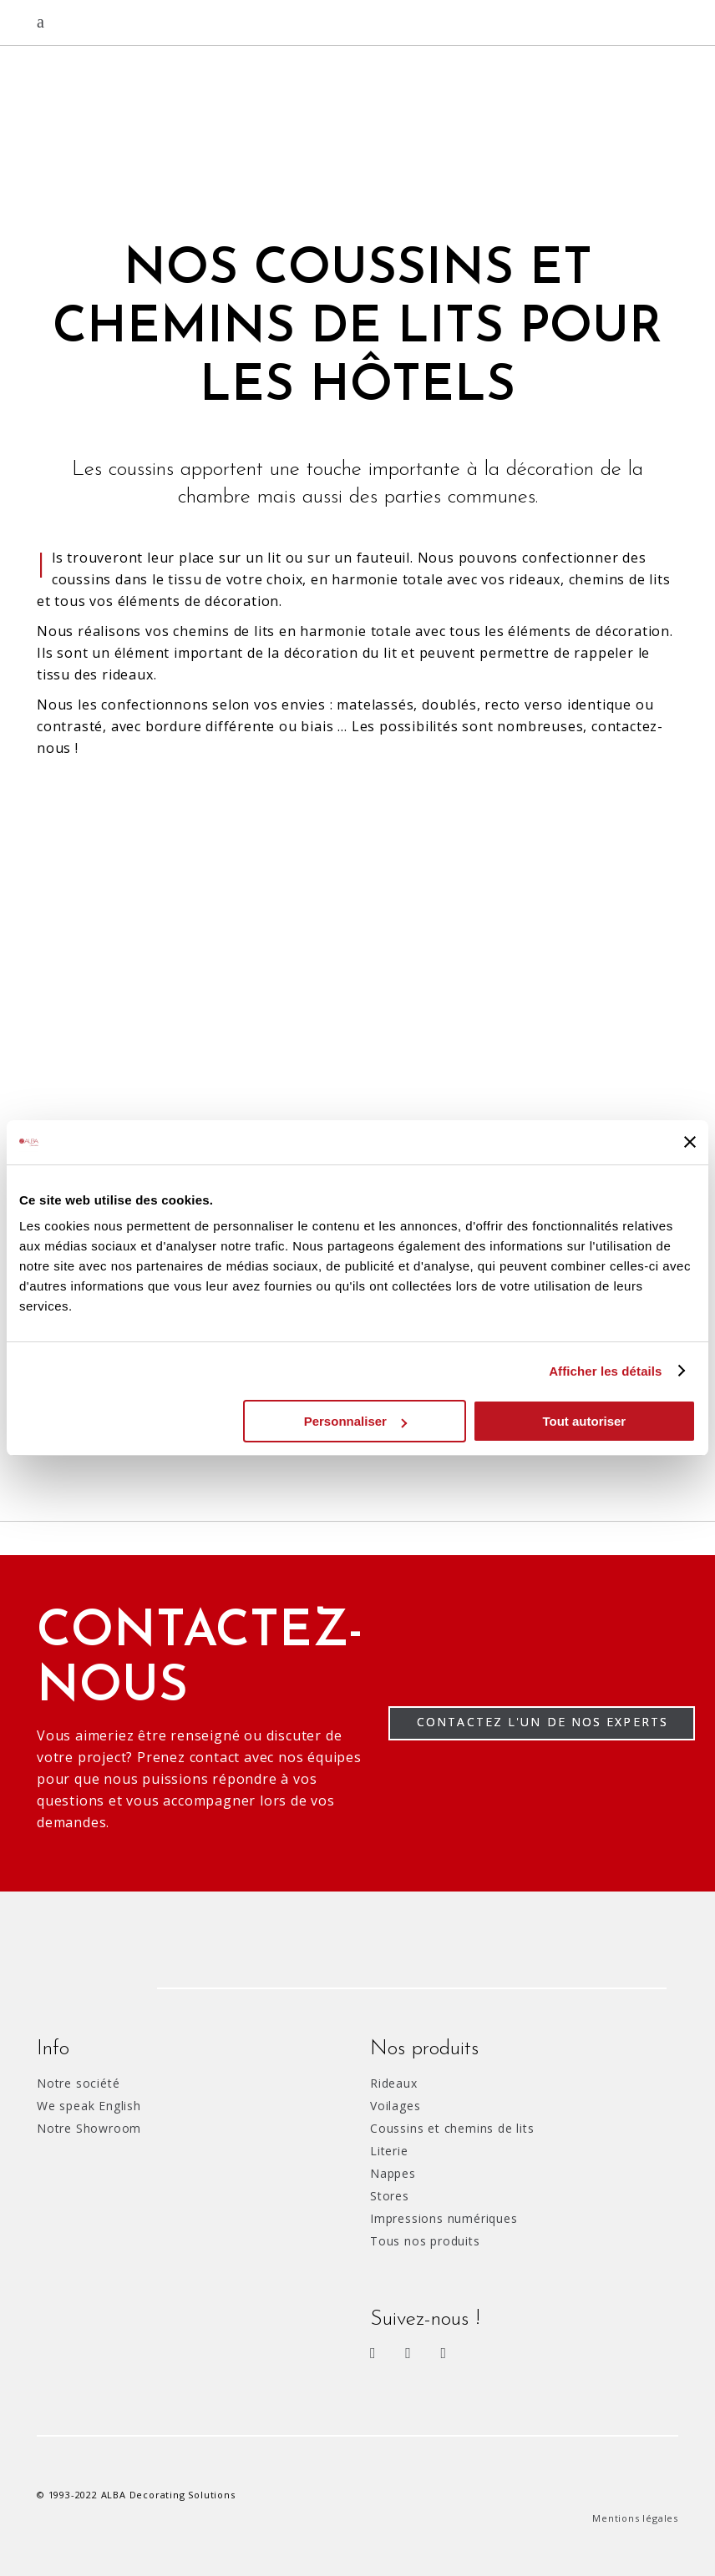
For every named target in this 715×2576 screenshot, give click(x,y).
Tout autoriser (584, 1421)
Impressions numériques (444, 2218)
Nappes (393, 2173)
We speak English (89, 2106)
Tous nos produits (425, 2241)
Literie (389, 2151)
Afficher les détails (605, 1371)
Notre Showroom (89, 2128)
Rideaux (394, 2083)
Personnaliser (355, 1421)
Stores (389, 2196)
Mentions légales (635, 2518)
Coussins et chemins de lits (452, 2128)
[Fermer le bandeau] (690, 1142)
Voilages (395, 2106)
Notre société (78, 2083)
